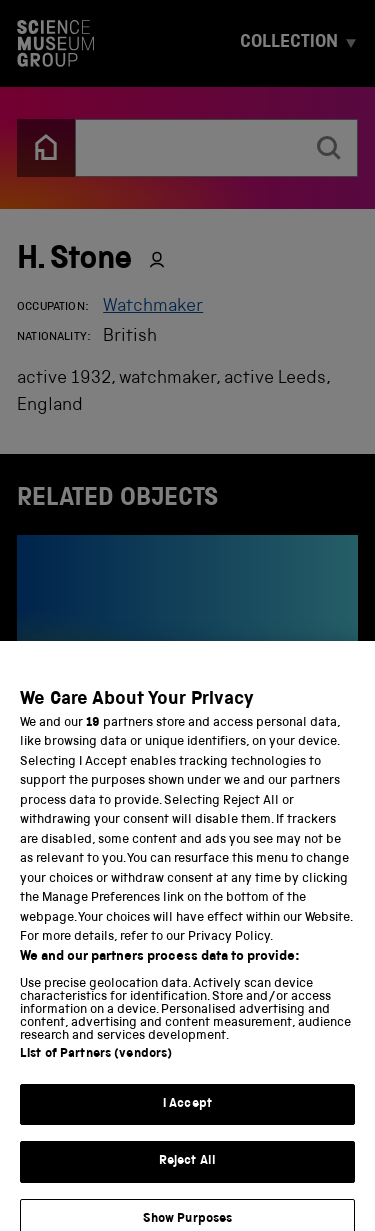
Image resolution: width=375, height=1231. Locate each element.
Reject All (187, 1172)
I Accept (187, 1115)
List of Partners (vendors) (96, 1065)
